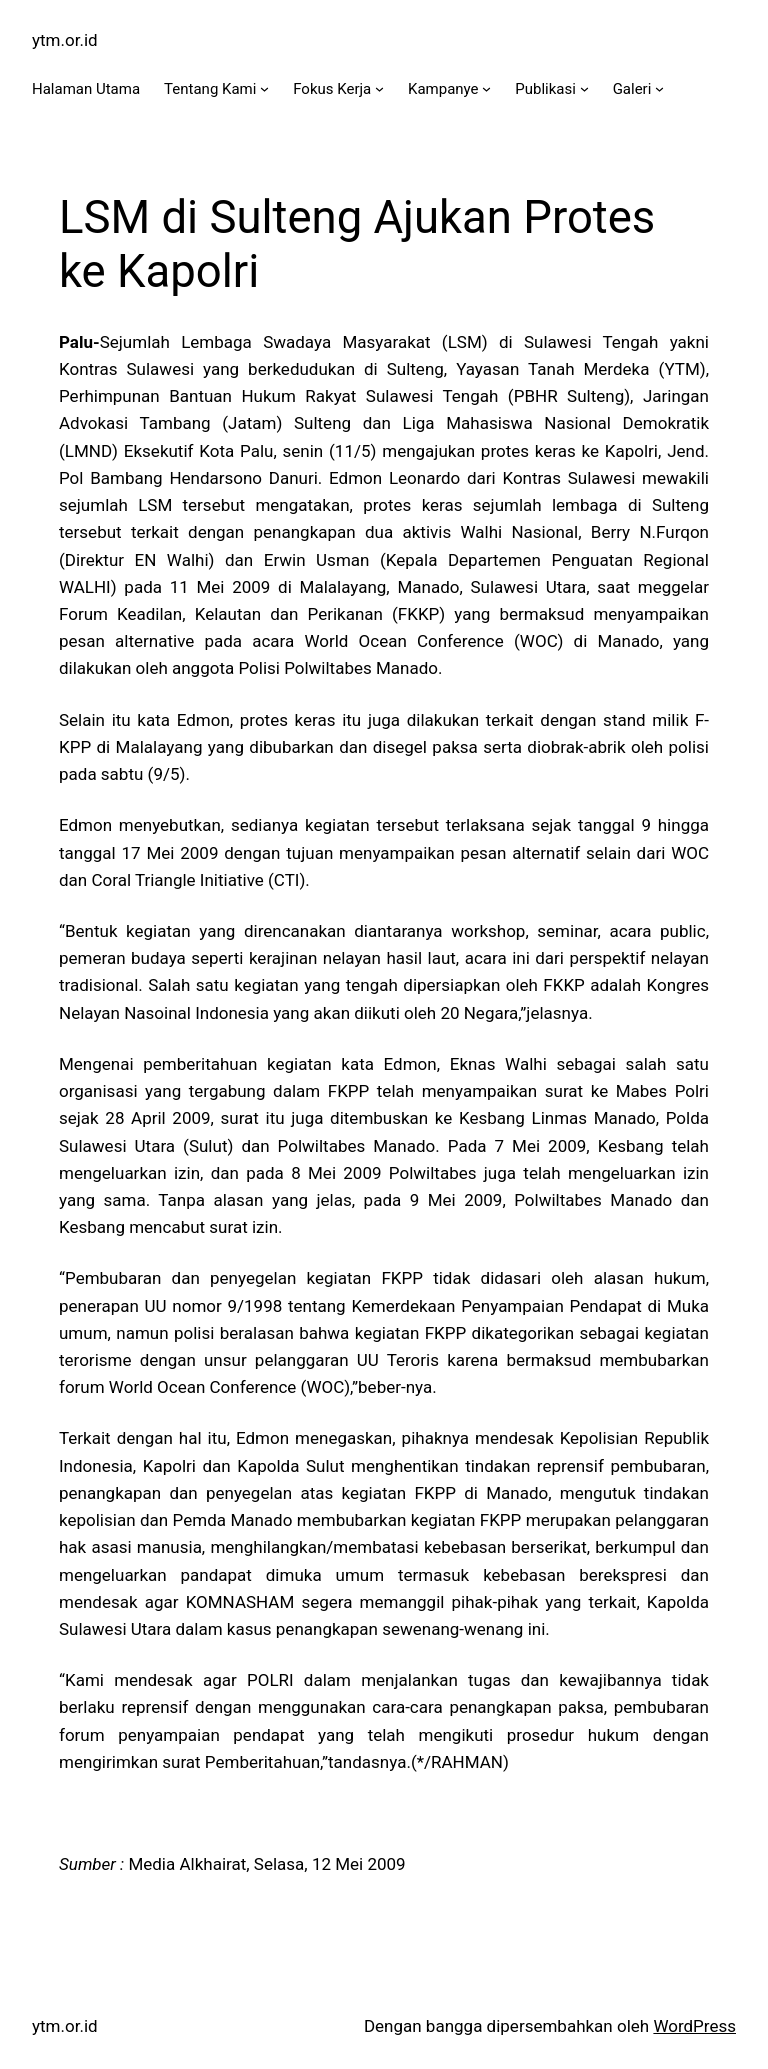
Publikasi (545, 89)
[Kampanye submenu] (486, 88)
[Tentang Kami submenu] (264, 88)
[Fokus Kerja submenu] (379, 88)
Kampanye (443, 89)
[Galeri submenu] (659, 88)
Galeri (632, 89)
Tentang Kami (210, 89)
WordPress (694, 2026)
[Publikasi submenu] (584, 88)
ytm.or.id (65, 40)
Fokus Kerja (332, 89)
